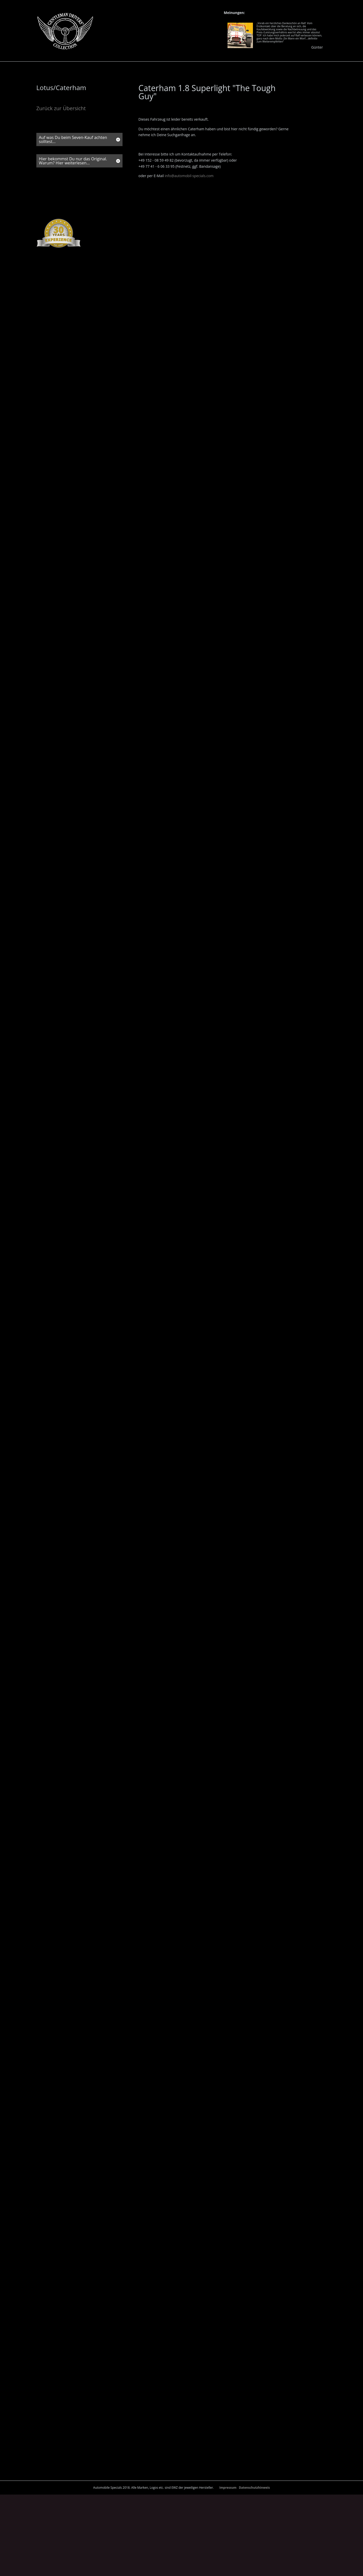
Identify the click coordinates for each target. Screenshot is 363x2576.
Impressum (228, 2487)
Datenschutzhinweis (254, 2487)
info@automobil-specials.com (189, 175)
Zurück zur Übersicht (61, 108)
